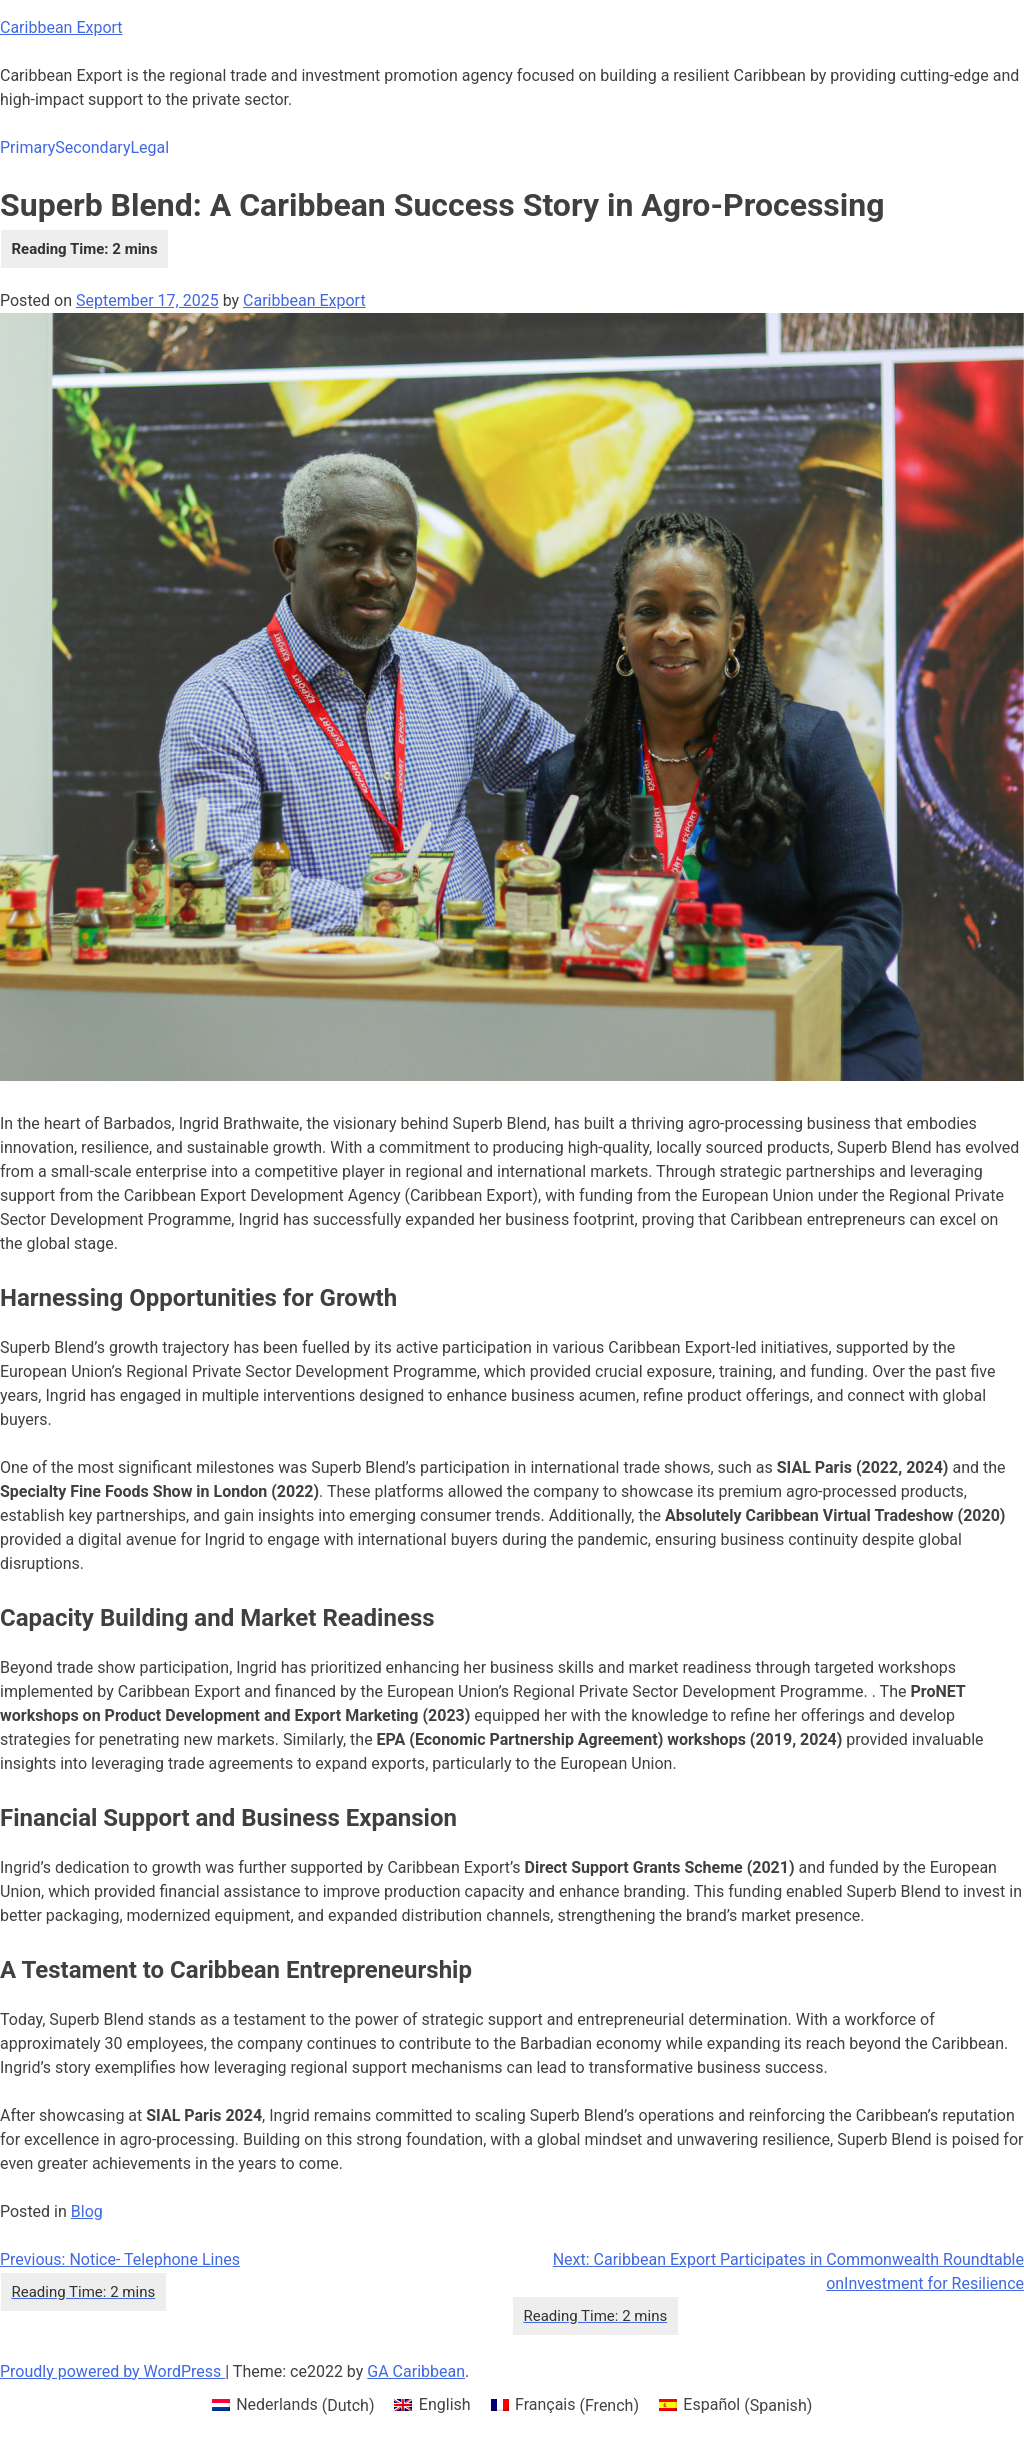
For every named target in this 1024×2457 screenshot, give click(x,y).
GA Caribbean (416, 2371)
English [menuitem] (445, 2404)
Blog (87, 2211)
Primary (27, 147)
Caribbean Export (61, 27)
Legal (149, 147)
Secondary (92, 147)
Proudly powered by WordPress (112, 2371)
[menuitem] (293, 2406)
